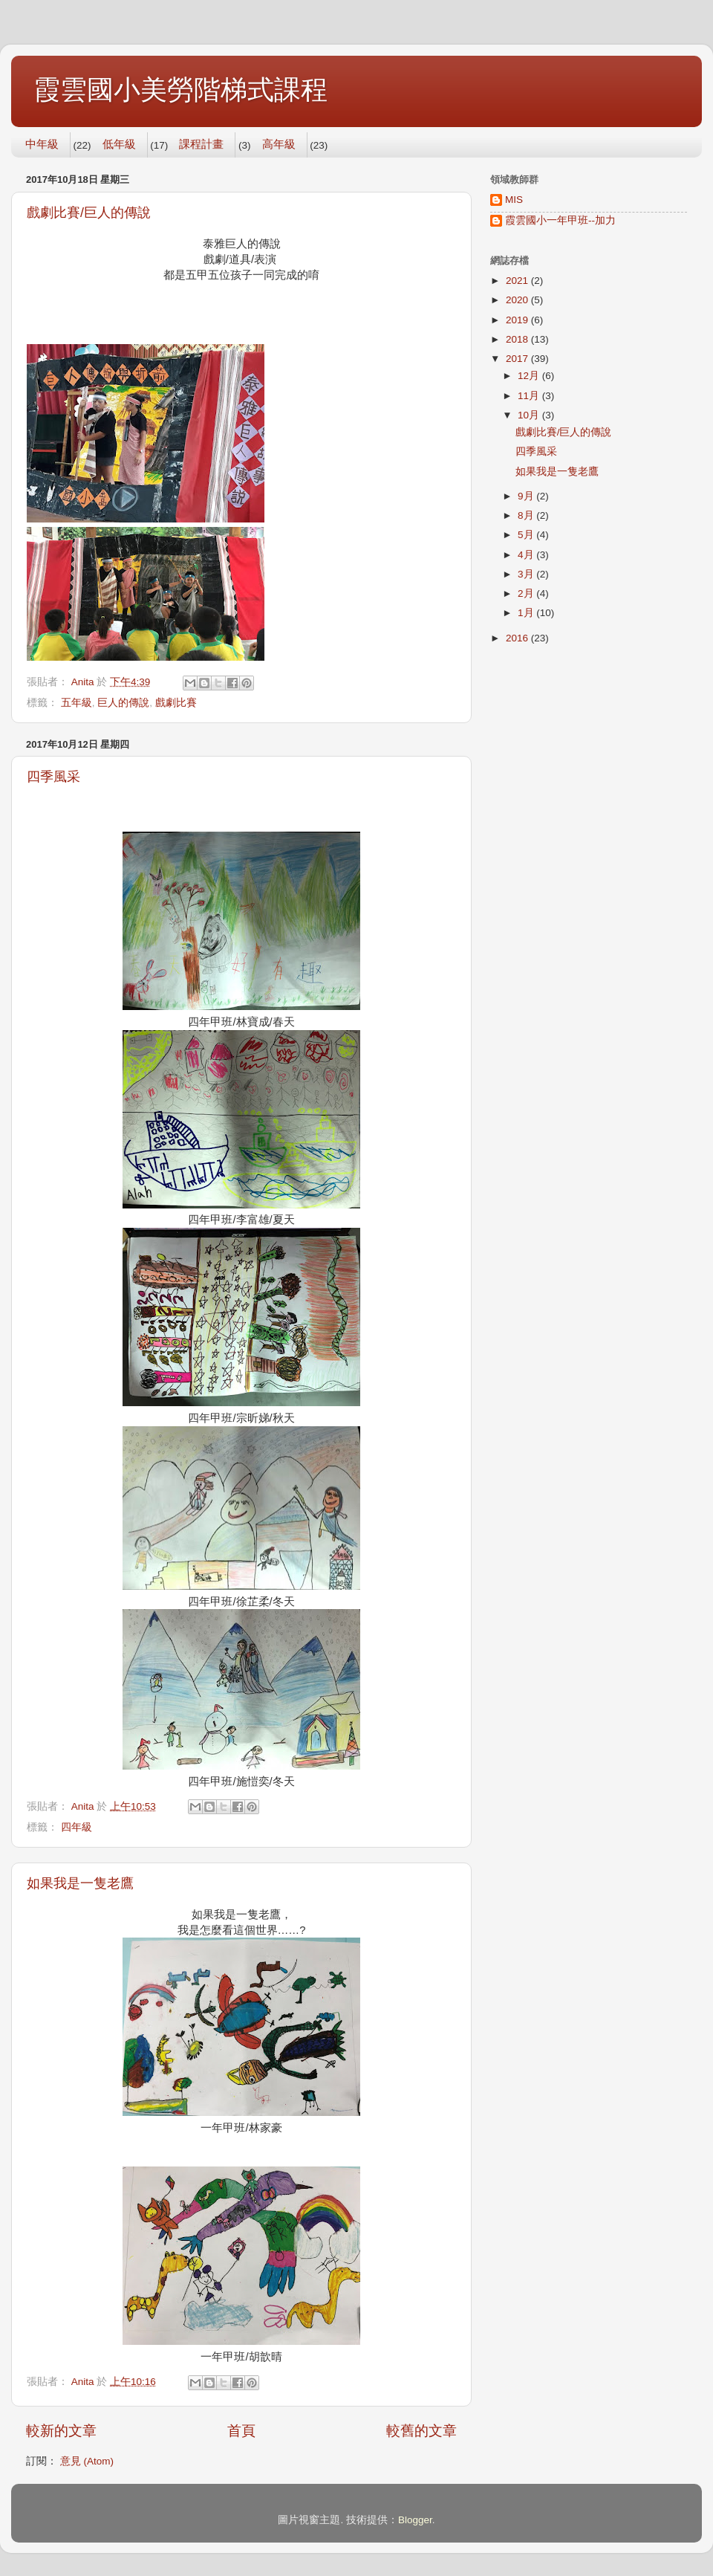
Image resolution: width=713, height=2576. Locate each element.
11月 (530, 395)
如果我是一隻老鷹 (80, 1883)
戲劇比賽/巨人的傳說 (89, 212)
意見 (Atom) (87, 2461)
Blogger (415, 2519)
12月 (530, 375)
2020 (518, 299)
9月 (527, 496)
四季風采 (53, 776)
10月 (530, 415)
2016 (518, 638)
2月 (527, 593)
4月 (527, 554)
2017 (518, 358)
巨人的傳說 (123, 702)
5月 (527, 534)
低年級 (119, 143)
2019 (518, 320)
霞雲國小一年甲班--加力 (560, 220)
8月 (527, 515)
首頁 (241, 2431)
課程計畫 (201, 143)
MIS (514, 199)
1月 (527, 612)
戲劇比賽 (176, 702)
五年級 (76, 702)
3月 (527, 574)
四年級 (76, 1827)
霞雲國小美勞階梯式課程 (180, 89)
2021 (518, 280)
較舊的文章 (421, 2431)
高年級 (279, 143)
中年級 (42, 143)
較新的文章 (61, 2431)
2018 (518, 339)
